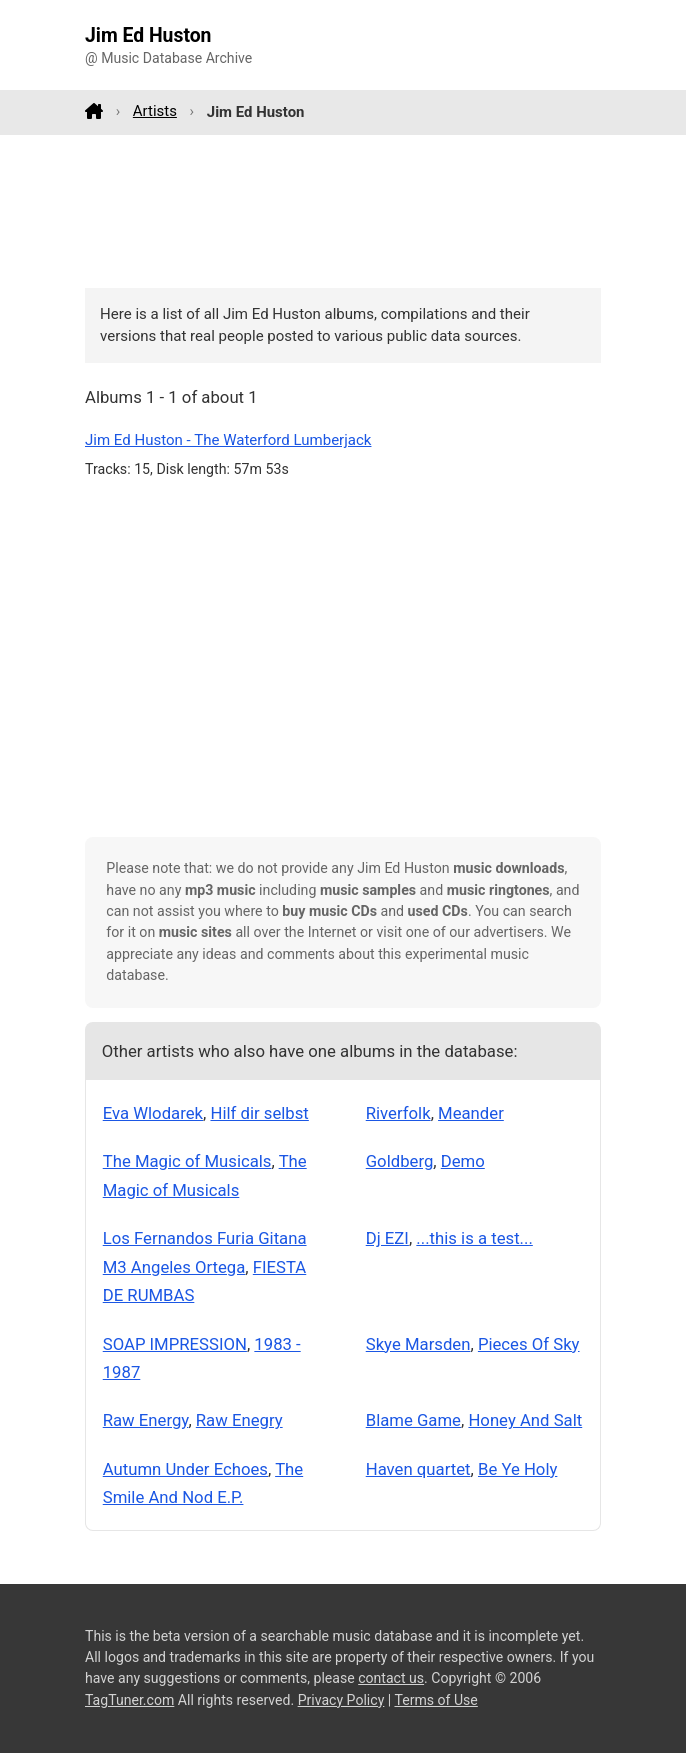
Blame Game (413, 1420)
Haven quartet (418, 1469)
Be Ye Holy (517, 1469)
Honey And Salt (525, 1420)
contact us (391, 1678)
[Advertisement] (343, 211)
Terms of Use (435, 1700)
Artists (155, 111)
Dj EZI (387, 1238)
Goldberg (400, 1161)
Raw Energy (146, 1420)
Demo (463, 1161)
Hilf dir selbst (259, 1113)
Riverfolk (398, 1113)
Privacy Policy (341, 1700)
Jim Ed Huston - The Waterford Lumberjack (228, 440)
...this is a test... (474, 1238)
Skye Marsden (418, 1344)
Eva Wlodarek (153, 1113)
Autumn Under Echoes (185, 1469)
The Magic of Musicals (187, 1161)
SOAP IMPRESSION (175, 1344)
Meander (471, 1113)
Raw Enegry (239, 1420)
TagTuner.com (129, 1700)
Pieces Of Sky (529, 1344)
